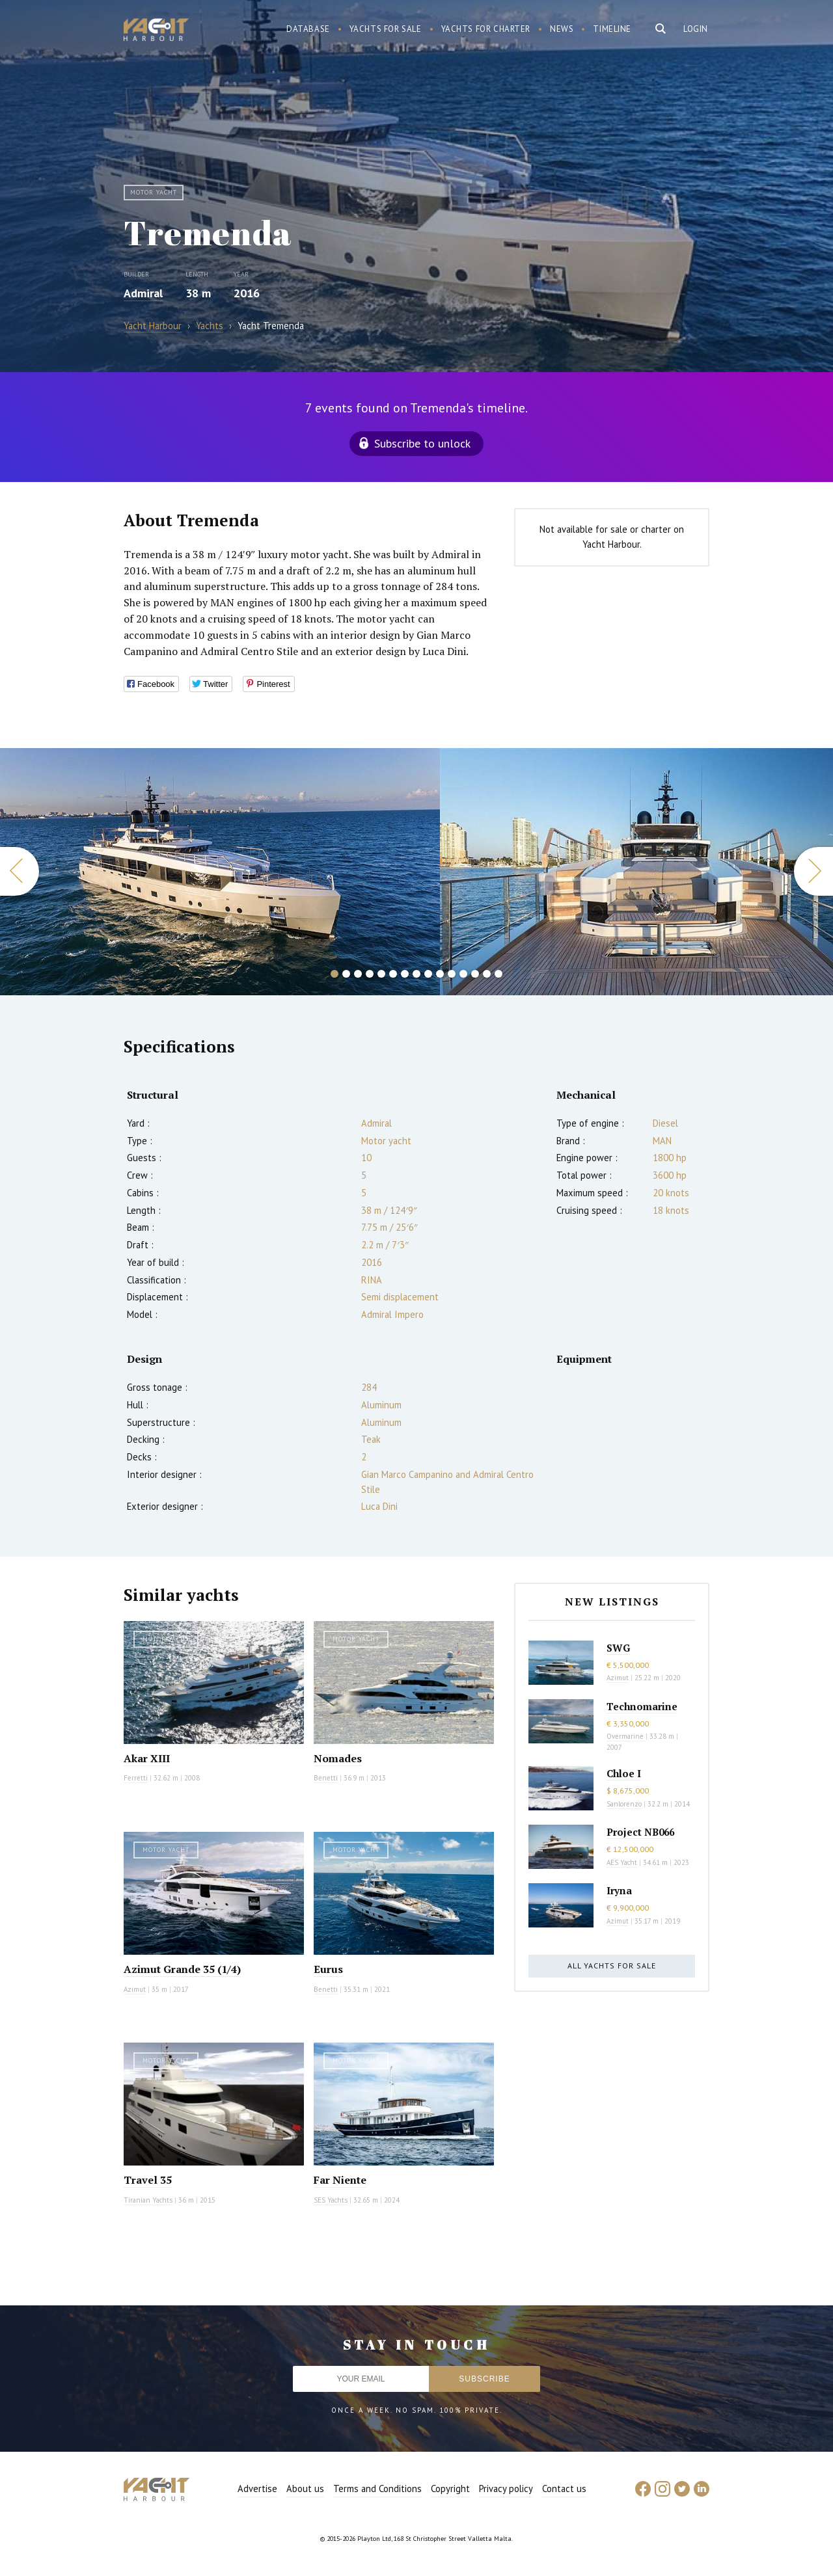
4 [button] (370, 974)
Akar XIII (147, 1758)
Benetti (326, 1777)
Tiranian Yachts (148, 2200)
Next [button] (813, 871)
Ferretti (136, 1777)
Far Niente (340, 2180)
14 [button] (487, 974)
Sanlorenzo (624, 1803)
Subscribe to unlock (422, 443)
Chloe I (624, 1773)
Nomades (338, 1758)
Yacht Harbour (156, 31)
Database (308, 28)
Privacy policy (506, 2488)
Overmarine (626, 1736)
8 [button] (416, 974)
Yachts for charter (486, 28)
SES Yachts (331, 2200)
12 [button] (463, 974)
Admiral (143, 293)
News (561, 28)
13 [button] (475, 974)
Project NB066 (640, 1831)
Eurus (328, 1969)
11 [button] (452, 974)
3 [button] (358, 974)
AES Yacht (622, 1862)
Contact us (564, 2488)
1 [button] (334, 974)
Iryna (619, 1890)
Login (695, 28)
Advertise (257, 2488)
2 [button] (346, 974)
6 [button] (393, 974)
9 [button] (428, 974)
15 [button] (498, 974)
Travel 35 (148, 2180)
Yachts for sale (385, 28)
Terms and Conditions (377, 2488)
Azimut (135, 1989)
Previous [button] (19, 871)
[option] (220, 871)
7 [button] (405, 974)
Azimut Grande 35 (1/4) (182, 1969)
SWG (618, 1647)
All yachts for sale (611, 1965)
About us (305, 2488)
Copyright (450, 2488)
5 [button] (381, 974)
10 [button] (440, 974)
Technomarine (642, 1706)
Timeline (612, 28)
